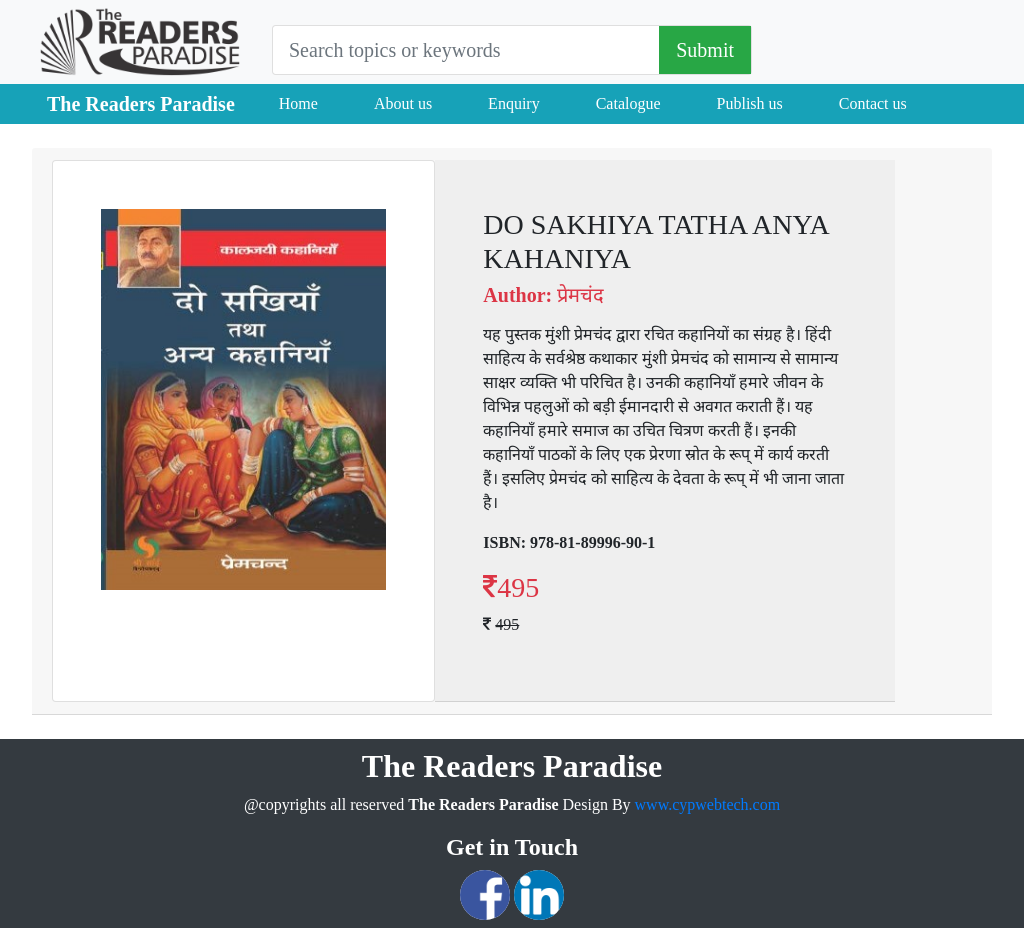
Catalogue (628, 103)
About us (403, 103)
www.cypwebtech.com (708, 804)
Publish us (750, 103)
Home (298, 103)
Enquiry (514, 103)
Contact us (873, 103)
